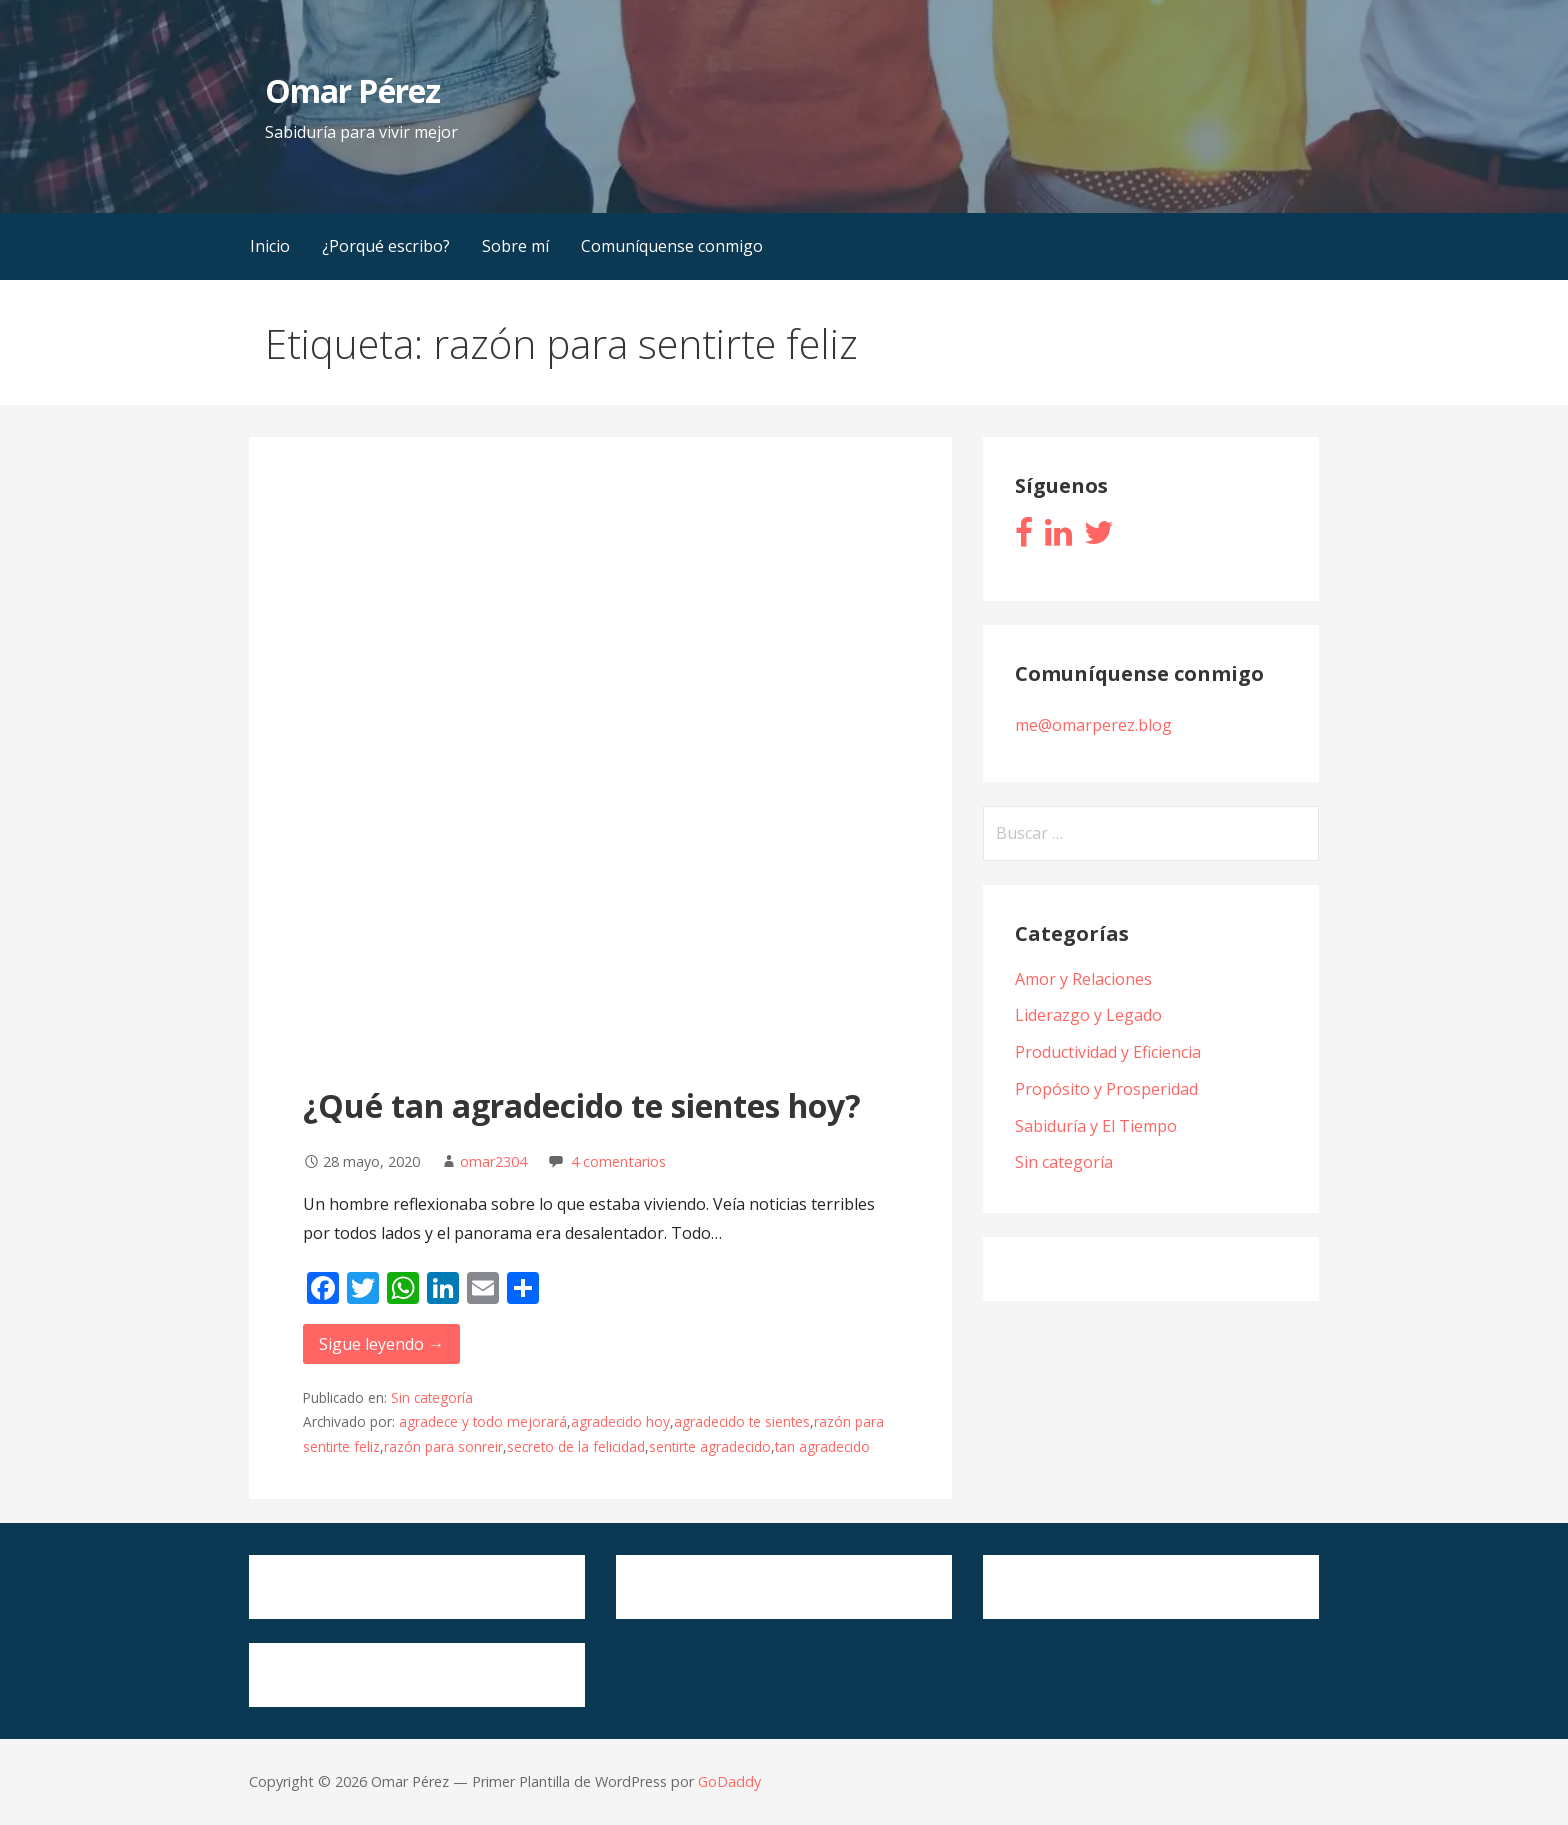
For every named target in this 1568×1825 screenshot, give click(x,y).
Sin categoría (432, 1397)
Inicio (270, 246)
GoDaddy (729, 1781)
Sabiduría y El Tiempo (1096, 1126)
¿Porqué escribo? (386, 246)
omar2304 (493, 1161)
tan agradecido (822, 1446)
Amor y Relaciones (1083, 979)
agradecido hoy (620, 1421)
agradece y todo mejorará (483, 1421)
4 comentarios (618, 1161)
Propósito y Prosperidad (1106, 1089)
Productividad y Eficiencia (1108, 1052)
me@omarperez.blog (1093, 725)
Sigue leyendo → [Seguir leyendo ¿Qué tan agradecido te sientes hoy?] (381, 1344)
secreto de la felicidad (576, 1446)
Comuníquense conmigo (672, 246)
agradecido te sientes (742, 1421)
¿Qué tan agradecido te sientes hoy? (582, 1105)
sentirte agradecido (710, 1446)
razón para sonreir (443, 1446)
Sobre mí (515, 246)
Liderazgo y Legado (1088, 1015)
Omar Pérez (352, 90)
